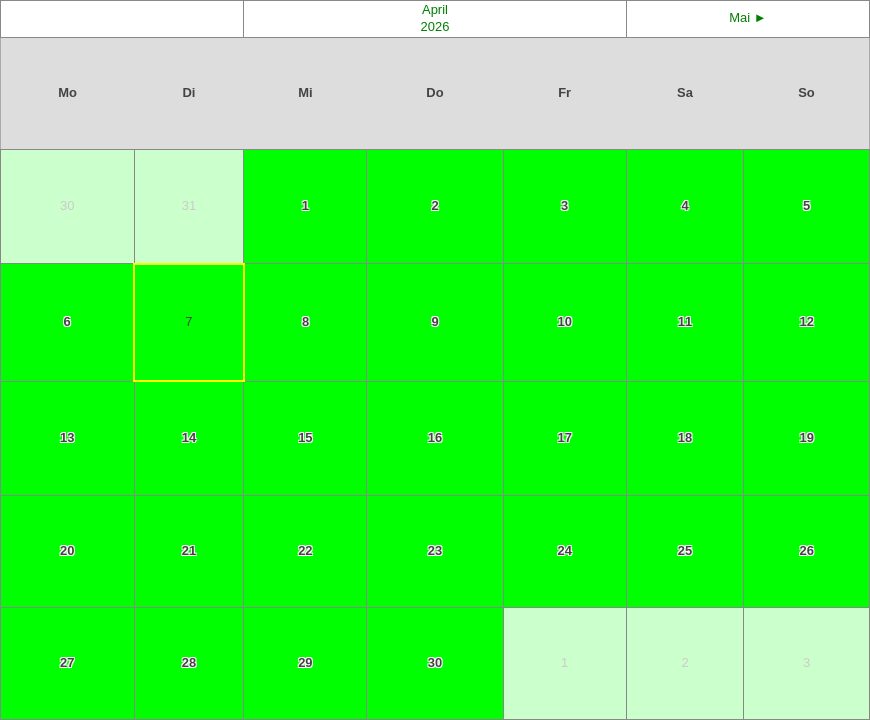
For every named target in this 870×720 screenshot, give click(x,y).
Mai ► (747, 17)
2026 (435, 26)
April (435, 9)
